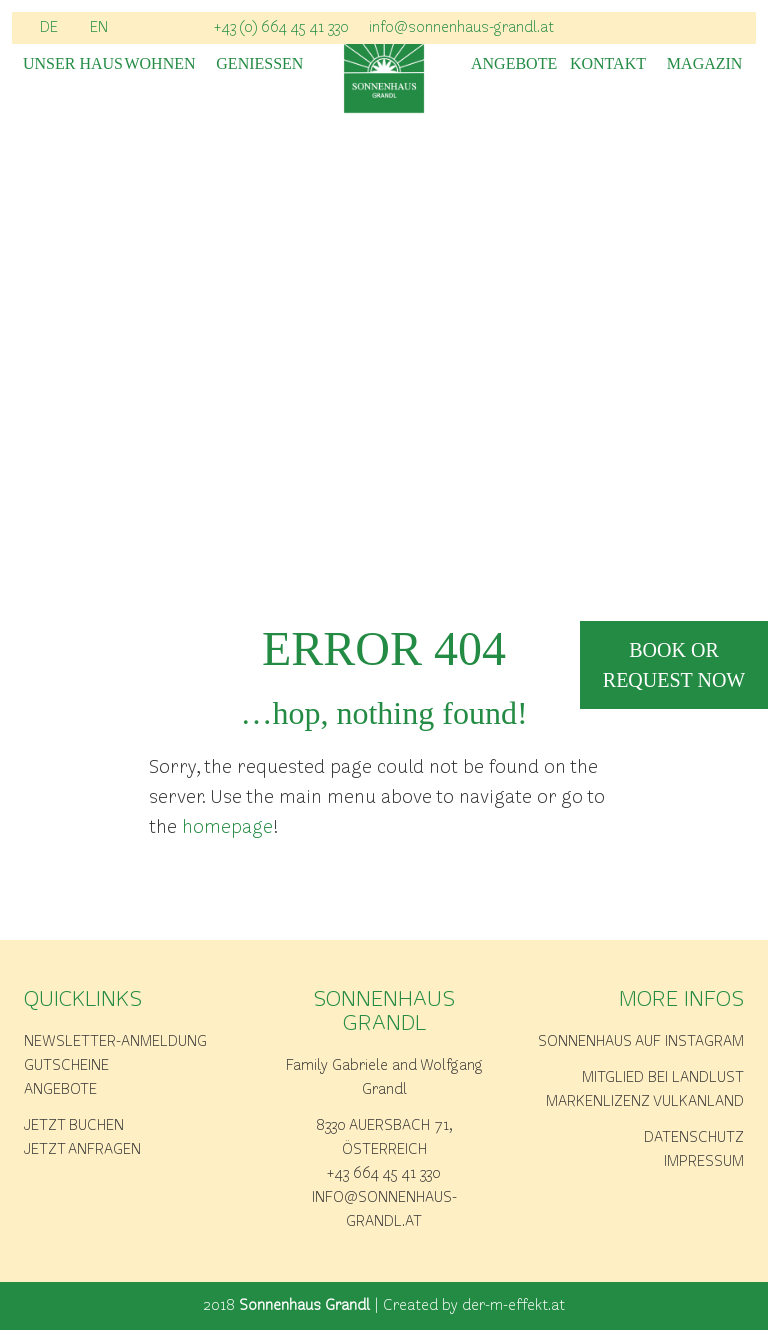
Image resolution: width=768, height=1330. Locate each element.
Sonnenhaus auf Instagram (641, 1042)
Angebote (511, 64)
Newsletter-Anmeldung (115, 1042)
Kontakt (608, 64)
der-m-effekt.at (513, 1306)
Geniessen (256, 64)
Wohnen (159, 64)
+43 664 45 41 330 (384, 1174)
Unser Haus (63, 64)
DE (49, 28)
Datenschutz (694, 1138)
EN (99, 28)
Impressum (704, 1162)
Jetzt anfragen (82, 1150)
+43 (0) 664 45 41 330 (281, 28)
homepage (227, 828)
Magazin (705, 64)
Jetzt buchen (74, 1126)
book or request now (674, 665)
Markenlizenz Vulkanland (645, 1102)
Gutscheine (66, 1066)
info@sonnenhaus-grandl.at (461, 28)
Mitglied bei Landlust (663, 1078)
